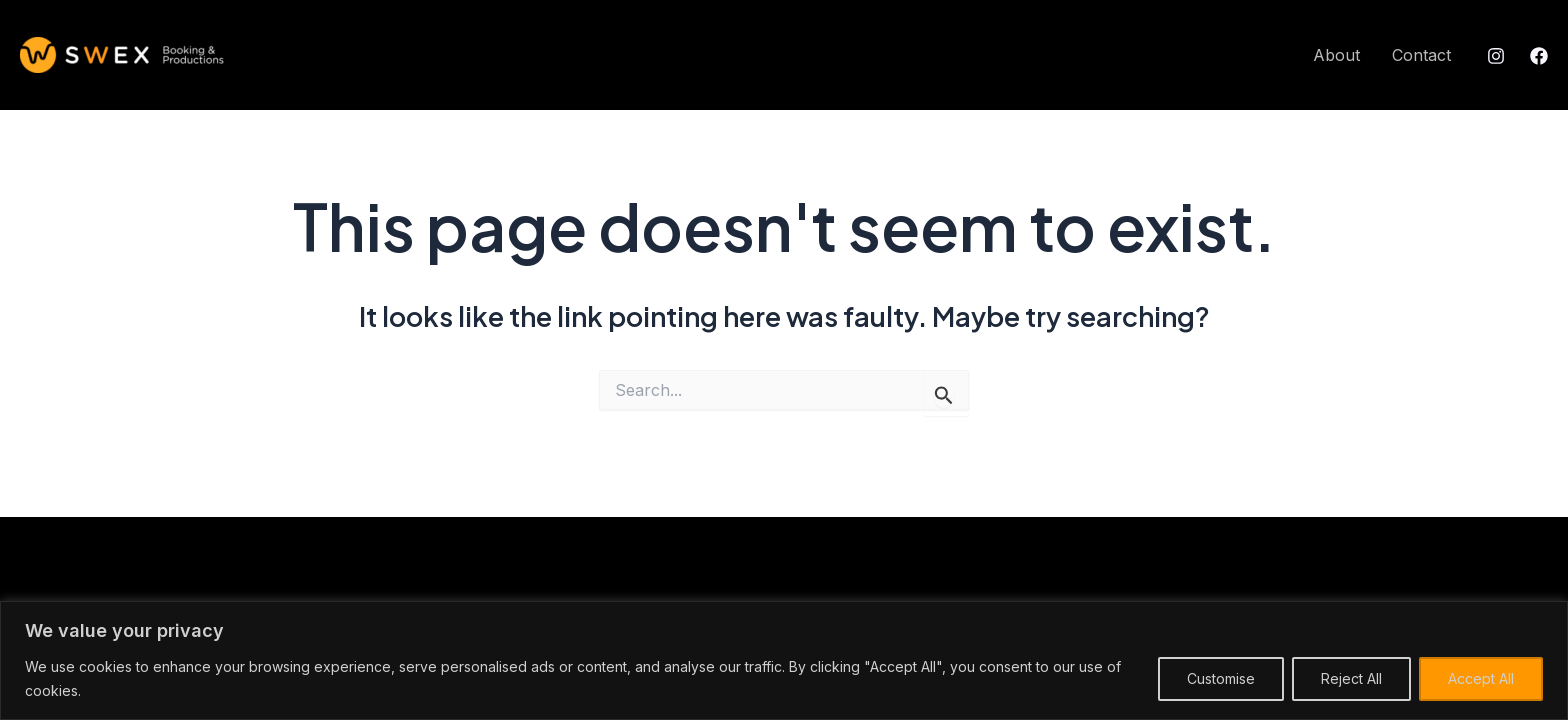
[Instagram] (1496, 56)
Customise (1221, 678)
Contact (1421, 55)
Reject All (1351, 678)
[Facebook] (1539, 56)
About (1336, 55)
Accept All (1481, 678)
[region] (784, 660)
